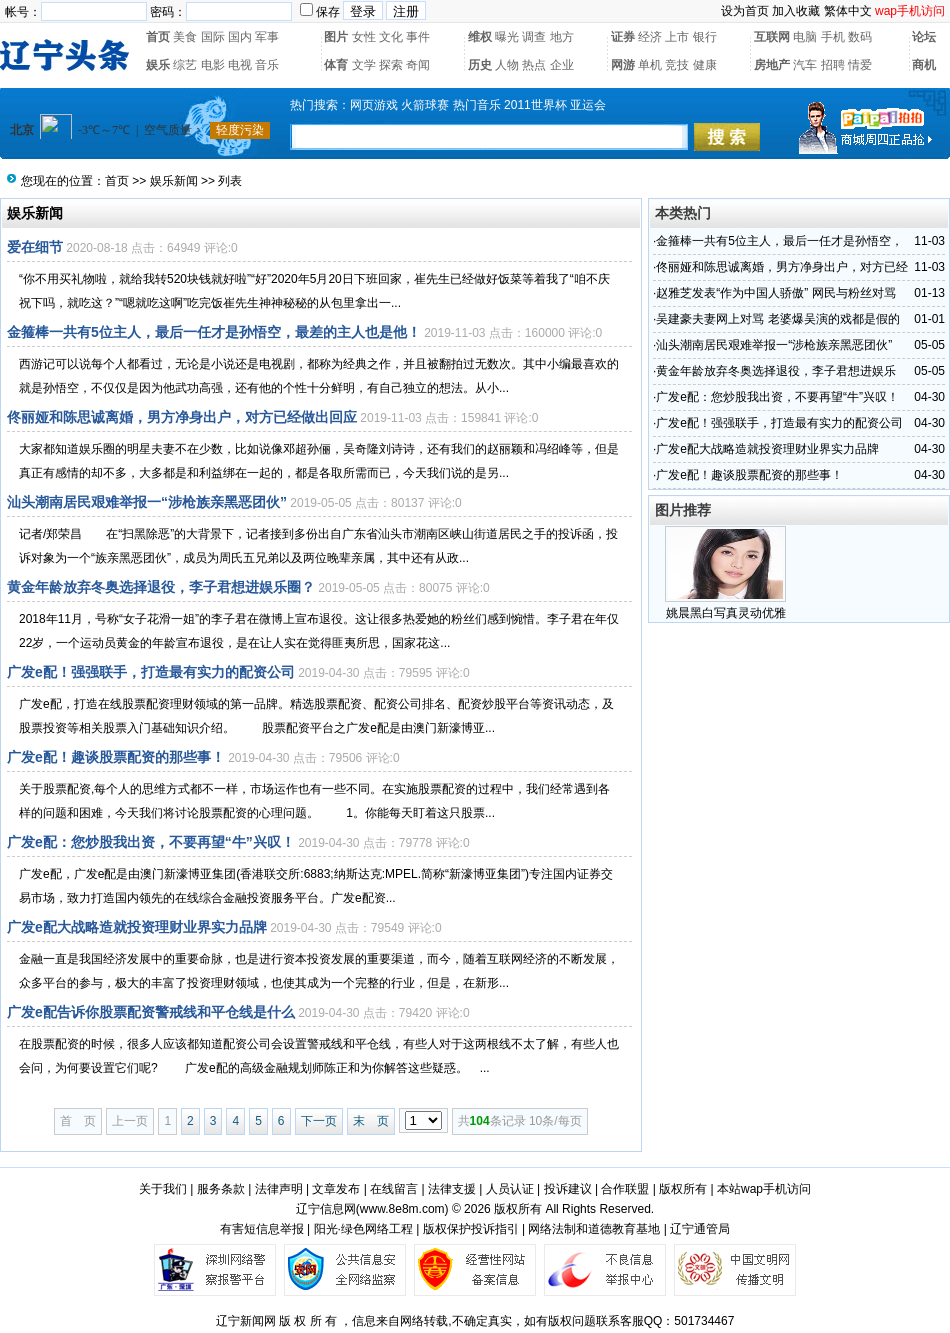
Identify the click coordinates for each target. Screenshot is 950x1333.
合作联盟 (625, 1189)
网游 (623, 65)
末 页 (371, 1121)
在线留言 (394, 1189)
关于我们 (163, 1189)
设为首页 (745, 11)
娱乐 (158, 65)
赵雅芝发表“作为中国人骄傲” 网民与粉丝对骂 (775, 293)
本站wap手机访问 (764, 1189)
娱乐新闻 (174, 181)
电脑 (805, 37)
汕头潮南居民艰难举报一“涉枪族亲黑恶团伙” (147, 502)
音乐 (267, 65)
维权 (480, 37)
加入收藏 (796, 11)
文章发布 (336, 1189)
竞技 (677, 65)
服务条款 (221, 1189)
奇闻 (418, 65)
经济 (650, 37)
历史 (480, 65)
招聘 (833, 65)
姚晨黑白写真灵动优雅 (726, 613)
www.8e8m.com (402, 1209)
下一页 (319, 1121)
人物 (507, 65)
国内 (240, 37)
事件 (418, 37)
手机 (833, 37)
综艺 (185, 65)
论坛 (924, 37)
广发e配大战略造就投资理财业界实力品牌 (137, 927)
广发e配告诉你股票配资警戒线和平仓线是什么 (151, 1012)
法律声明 (279, 1189)
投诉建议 (568, 1189)
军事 (267, 37)
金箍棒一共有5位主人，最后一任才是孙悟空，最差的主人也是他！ (214, 332)
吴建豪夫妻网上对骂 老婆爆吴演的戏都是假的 (777, 319)
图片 (336, 37)
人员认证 (510, 1189)
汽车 (805, 65)
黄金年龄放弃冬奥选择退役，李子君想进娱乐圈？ (161, 587)
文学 (364, 65)
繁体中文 (848, 11)
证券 (623, 37)
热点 (534, 65)
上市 (677, 37)
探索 (391, 65)
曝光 (507, 37)
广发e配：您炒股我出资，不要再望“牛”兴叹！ (151, 842)
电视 (240, 65)
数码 (860, 37)
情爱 (860, 65)
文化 (391, 37)
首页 (158, 37)
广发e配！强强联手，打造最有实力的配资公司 (151, 672)
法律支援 (452, 1189)
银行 (705, 37)
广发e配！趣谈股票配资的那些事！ (116, 757)
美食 (185, 37)
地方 (562, 37)
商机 (924, 65)
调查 (534, 37)
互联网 (772, 37)
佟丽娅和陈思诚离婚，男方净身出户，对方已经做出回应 (182, 417)
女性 (364, 37)
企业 (562, 65)
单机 (650, 65)
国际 (213, 37)
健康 (705, 65)
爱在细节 (35, 247)
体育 (336, 65)
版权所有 (683, 1189)
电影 (213, 65)
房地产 (772, 65)
